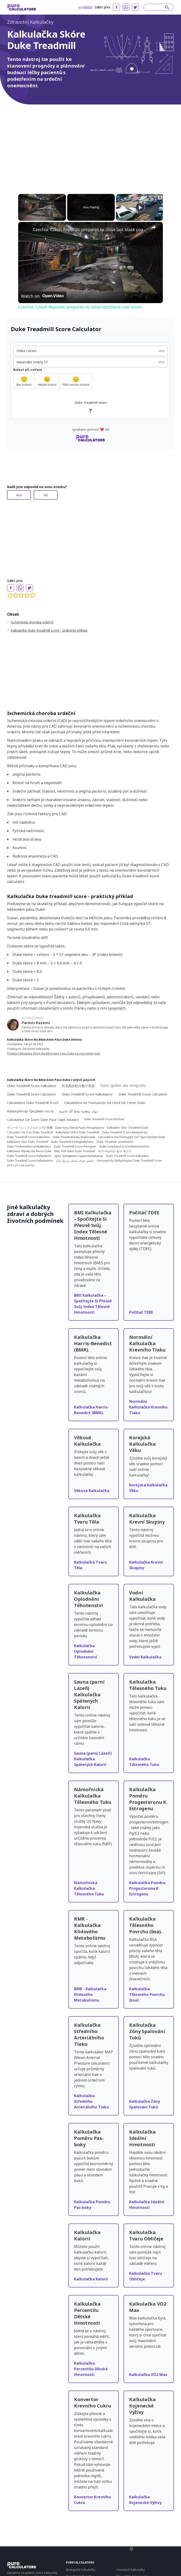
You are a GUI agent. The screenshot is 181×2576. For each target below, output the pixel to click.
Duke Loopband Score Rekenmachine (124, 1146)
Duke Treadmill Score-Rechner (104, 1119)
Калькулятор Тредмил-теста (30, 1111)
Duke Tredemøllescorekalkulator (29, 1146)
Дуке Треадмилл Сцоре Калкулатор (78, 1156)
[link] (25, 229)
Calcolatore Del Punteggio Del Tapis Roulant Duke (131, 1137)
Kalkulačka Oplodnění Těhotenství (85, 1651)
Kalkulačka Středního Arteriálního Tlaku (91, 2101)
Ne (45, 495)
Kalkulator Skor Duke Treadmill (27, 1142)
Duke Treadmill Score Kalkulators (29, 1156)
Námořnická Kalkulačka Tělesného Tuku (89, 1888)
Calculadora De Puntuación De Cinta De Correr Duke (104, 1102)
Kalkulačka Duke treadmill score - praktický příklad (49, 630)
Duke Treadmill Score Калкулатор (124, 1132)
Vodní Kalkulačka (145, 1657)
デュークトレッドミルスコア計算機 (29, 1128)
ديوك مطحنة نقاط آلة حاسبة (78, 1111)
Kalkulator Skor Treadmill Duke (127, 1128)
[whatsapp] (125, 7)
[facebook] (116, 7)
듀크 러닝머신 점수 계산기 (114, 1151)
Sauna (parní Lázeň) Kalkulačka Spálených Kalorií (93, 1759)
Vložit (85, 7)
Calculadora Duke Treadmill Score (32, 1102)
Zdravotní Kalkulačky (30, 22)
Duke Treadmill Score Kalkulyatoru (30, 1161)
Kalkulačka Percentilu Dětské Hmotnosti (91, 2369)
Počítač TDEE (141, 1312)
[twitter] (135, 7)
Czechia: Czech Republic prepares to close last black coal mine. (90, 229)
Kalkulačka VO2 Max (148, 2374)
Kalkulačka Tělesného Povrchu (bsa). (147, 1994)
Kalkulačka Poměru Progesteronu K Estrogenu (147, 1888)
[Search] (156, 7)
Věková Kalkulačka (91, 1490)
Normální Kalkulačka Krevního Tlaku (148, 1407)
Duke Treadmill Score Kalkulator (28, 1137)
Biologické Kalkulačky (80, 2570)
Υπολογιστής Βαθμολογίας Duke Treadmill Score (129, 1161)
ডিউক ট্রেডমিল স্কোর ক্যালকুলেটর (123, 1085)
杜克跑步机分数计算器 (78, 1085)
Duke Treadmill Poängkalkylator (72, 1142)
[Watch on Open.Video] (42, 296)
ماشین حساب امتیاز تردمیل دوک (75, 1161)
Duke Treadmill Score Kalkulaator (87, 1094)
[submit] (167, 7)
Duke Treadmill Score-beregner (75, 1146)
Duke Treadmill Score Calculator (31, 1094)
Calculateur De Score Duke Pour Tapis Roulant (42, 1119)
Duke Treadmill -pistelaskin (115, 1142)
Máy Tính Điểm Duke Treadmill (74, 1151)
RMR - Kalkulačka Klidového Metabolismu (90, 1994)
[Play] (140, 207)
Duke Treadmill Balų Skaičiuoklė (74, 1137)
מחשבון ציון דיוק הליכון (20, 1165)
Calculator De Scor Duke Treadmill (30, 1132)
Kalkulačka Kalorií (91, 2279)
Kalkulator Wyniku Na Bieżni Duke (29, 1151)
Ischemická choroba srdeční (32, 622)
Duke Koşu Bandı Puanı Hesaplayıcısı (79, 1128)
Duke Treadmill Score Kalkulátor (31, 1085)
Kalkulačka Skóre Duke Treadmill (77, 1132)
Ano (19, 495)
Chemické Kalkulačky (130, 2570)
